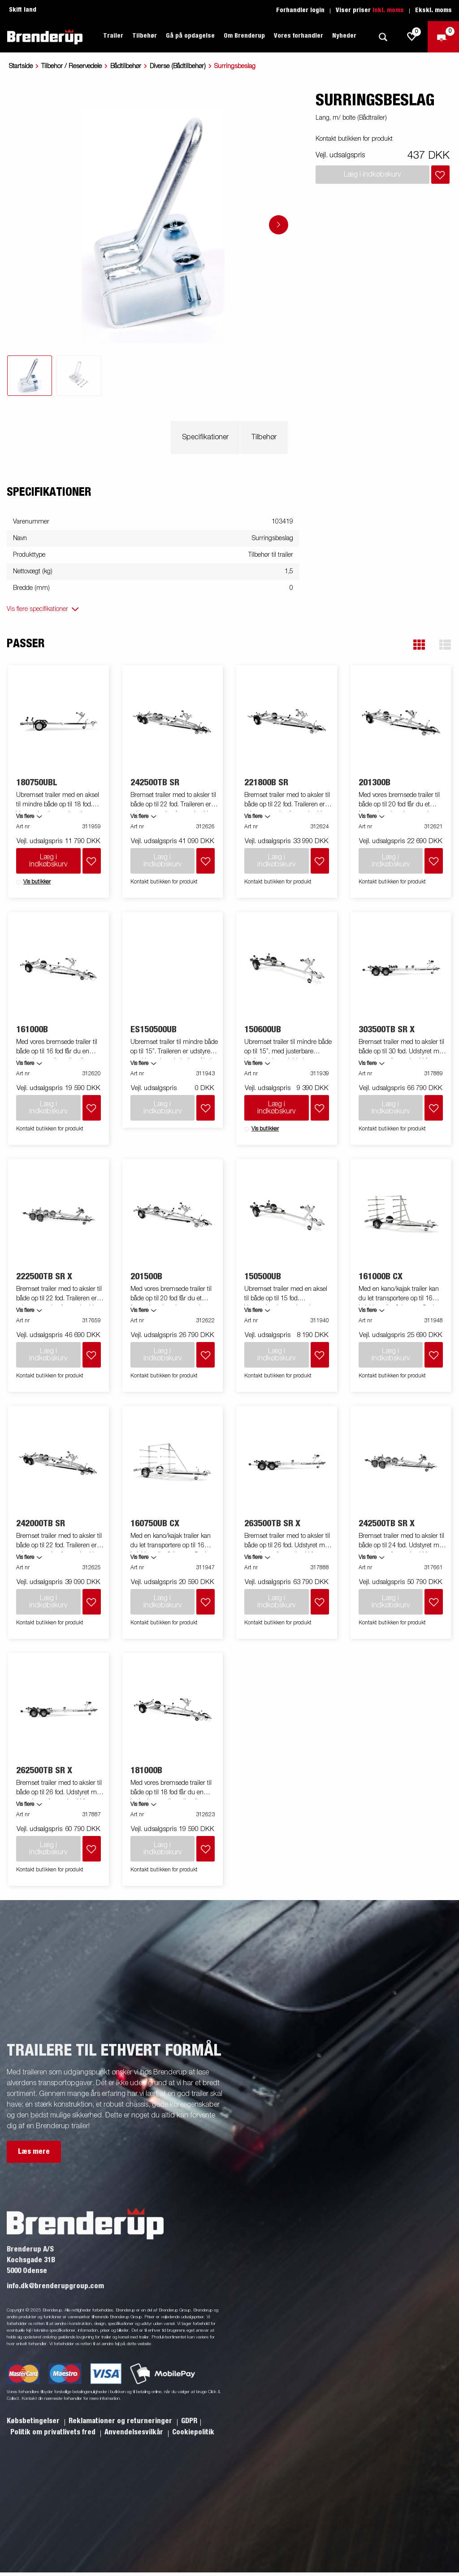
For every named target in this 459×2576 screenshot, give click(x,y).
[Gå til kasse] (443, 36)
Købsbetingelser (34, 2420)
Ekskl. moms (433, 10)
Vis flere (25, 816)
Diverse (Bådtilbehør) (178, 66)
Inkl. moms (388, 10)
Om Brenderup (244, 36)
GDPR (189, 2420)
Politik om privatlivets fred (53, 2432)
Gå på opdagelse (190, 36)
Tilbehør (144, 36)
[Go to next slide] (278, 224)
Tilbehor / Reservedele (71, 66)
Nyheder (344, 36)
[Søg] (383, 37)
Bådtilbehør (125, 66)
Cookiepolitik (193, 2432)
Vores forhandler (298, 36)
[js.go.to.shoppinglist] (412, 36)
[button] (419, 645)
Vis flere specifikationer (37, 609)
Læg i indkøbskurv (48, 861)
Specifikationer (205, 437)
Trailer (113, 36)
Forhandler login (300, 10)
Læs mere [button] (34, 2151)
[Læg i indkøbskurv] (440, 174)
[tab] (29, 375)
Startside (21, 66)
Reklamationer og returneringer (121, 2420)
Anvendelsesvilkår (134, 2432)
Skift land (22, 10)
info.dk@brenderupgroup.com (55, 2286)
